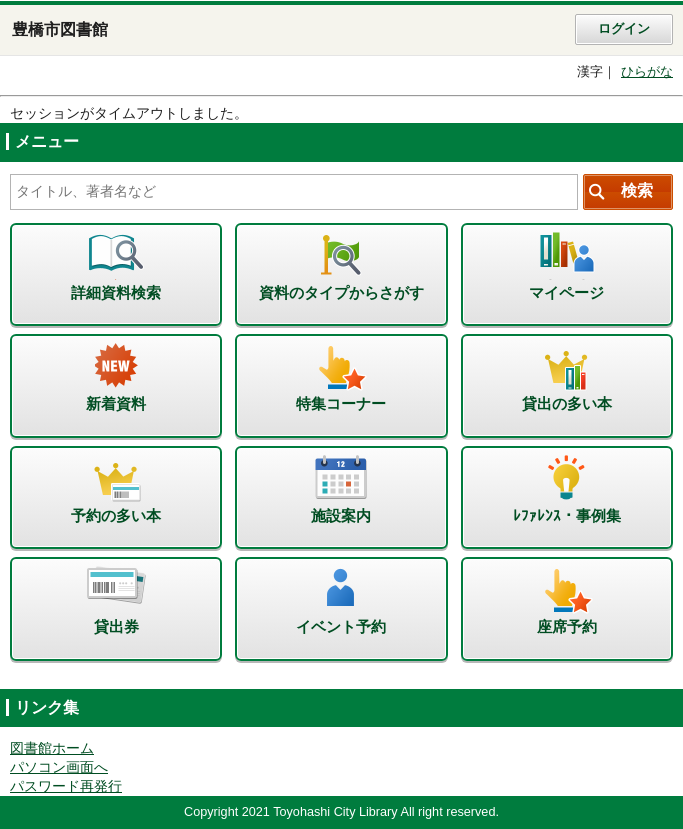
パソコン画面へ (59, 767)
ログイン (624, 29)
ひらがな (647, 72)
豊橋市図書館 (60, 29)
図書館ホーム (52, 748)
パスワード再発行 (66, 786)
